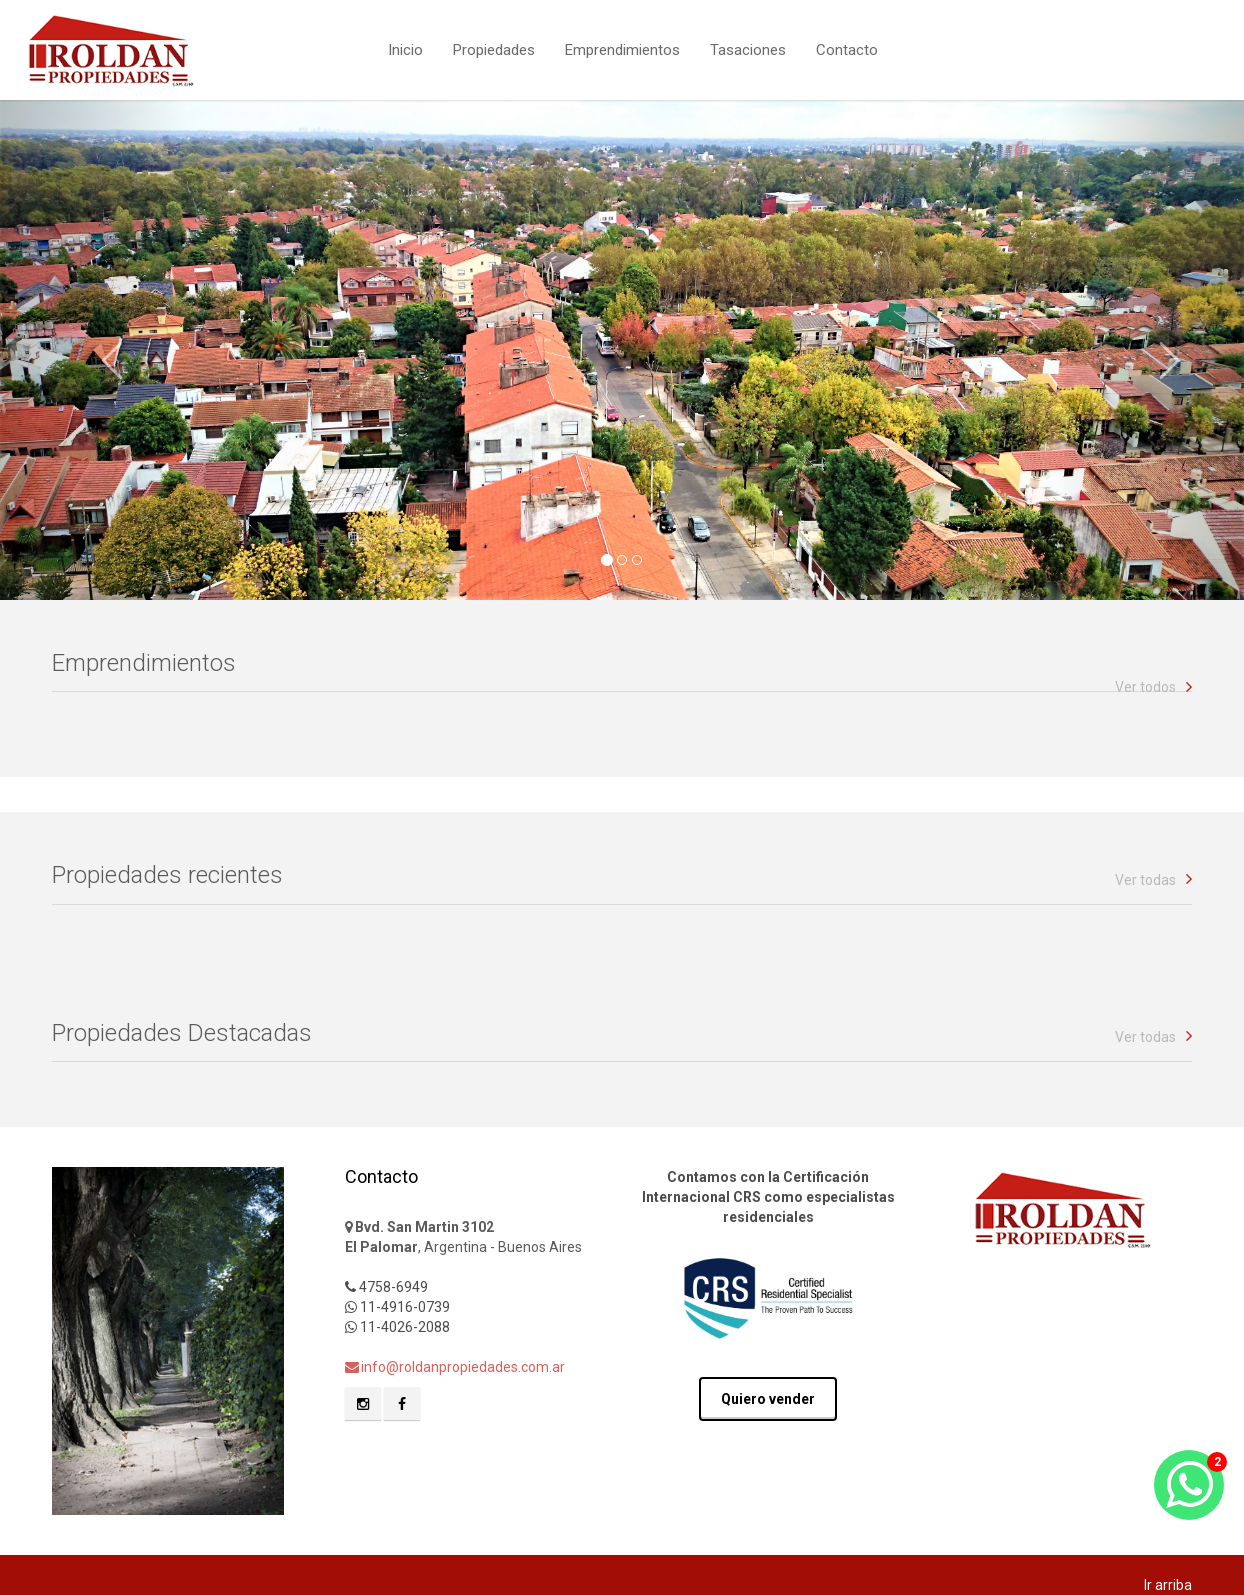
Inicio (405, 48)
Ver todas (1145, 880)
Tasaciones (748, 48)
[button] (93, 350)
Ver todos (1145, 687)
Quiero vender (768, 1399)
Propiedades (494, 48)
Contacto (847, 48)
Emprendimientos (622, 48)
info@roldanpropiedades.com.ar (455, 1367)
